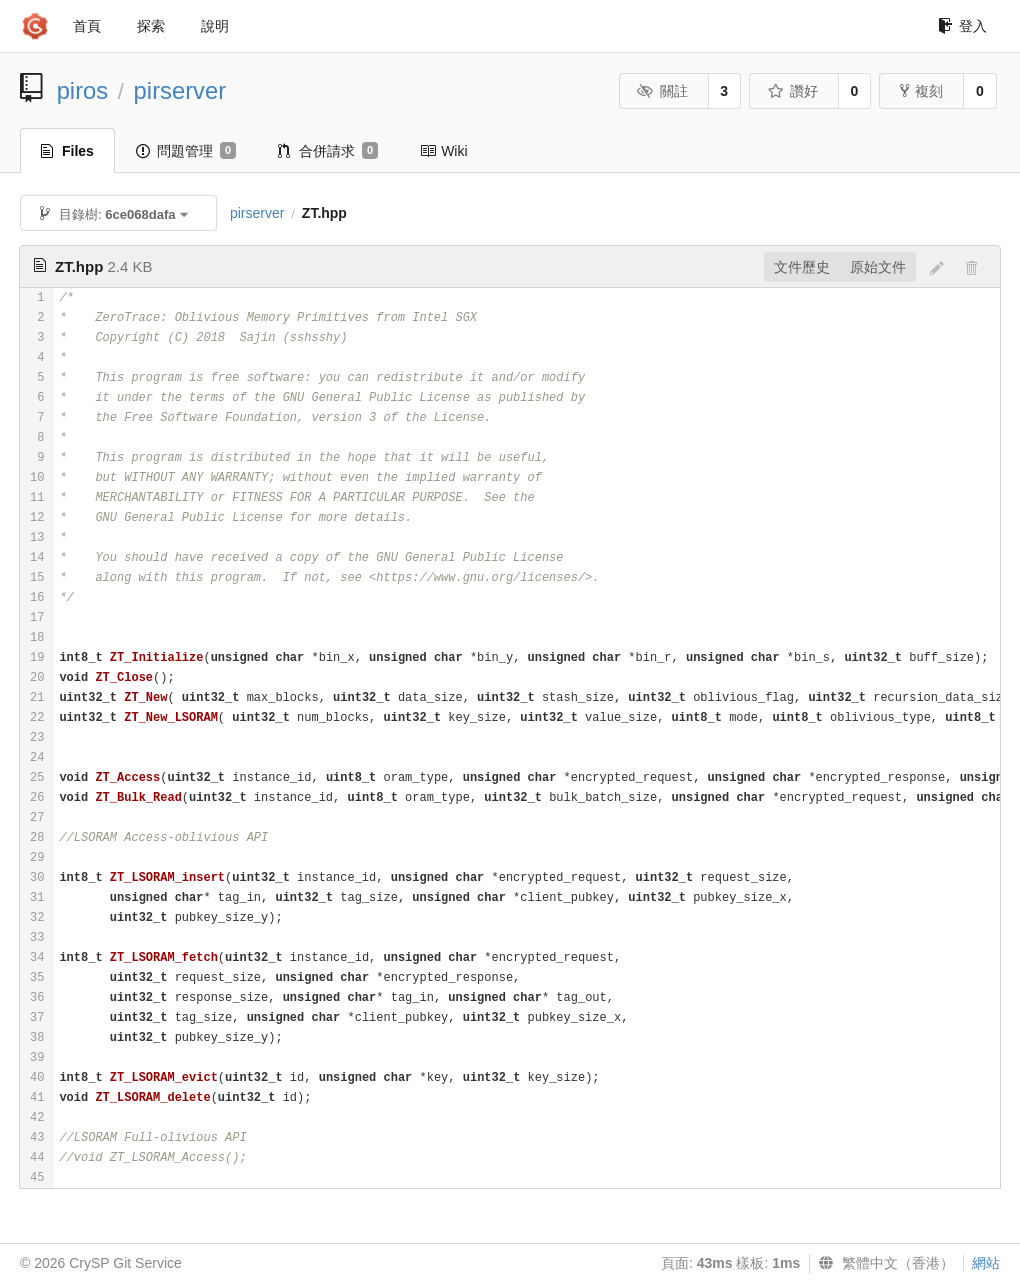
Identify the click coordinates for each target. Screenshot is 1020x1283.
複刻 (921, 91)
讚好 (792, 91)
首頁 (87, 26)
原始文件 (878, 267)
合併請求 (328, 151)
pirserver (180, 90)
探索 (151, 26)
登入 (962, 26)
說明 (215, 26)
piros (83, 90)
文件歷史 (802, 267)
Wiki (443, 151)
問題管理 (186, 151)
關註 (662, 91)
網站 (986, 1263)
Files (67, 151)
